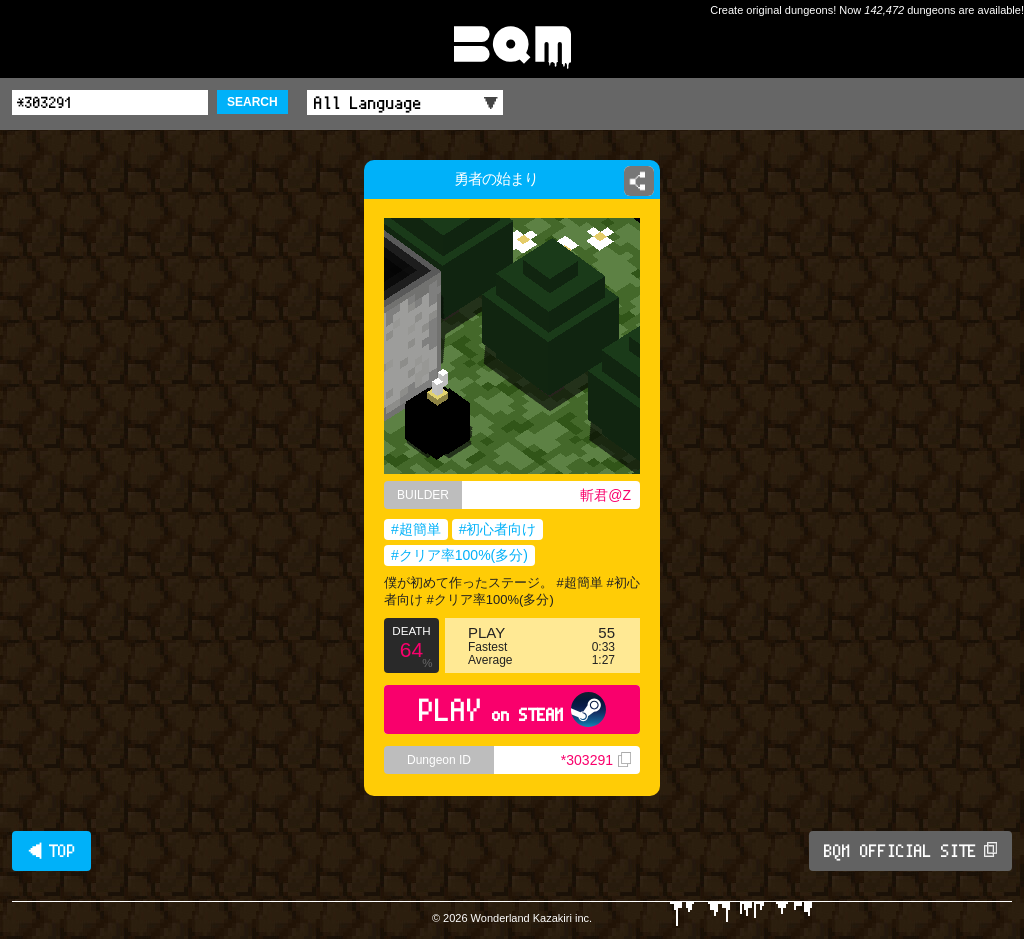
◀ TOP (51, 851)
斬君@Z (605, 495)
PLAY (512, 709)
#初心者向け (498, 529)
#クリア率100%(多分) (459, 555)
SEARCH (252, 102)
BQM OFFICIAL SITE (910, 851)
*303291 (596, 760)
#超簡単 (416, 529)
